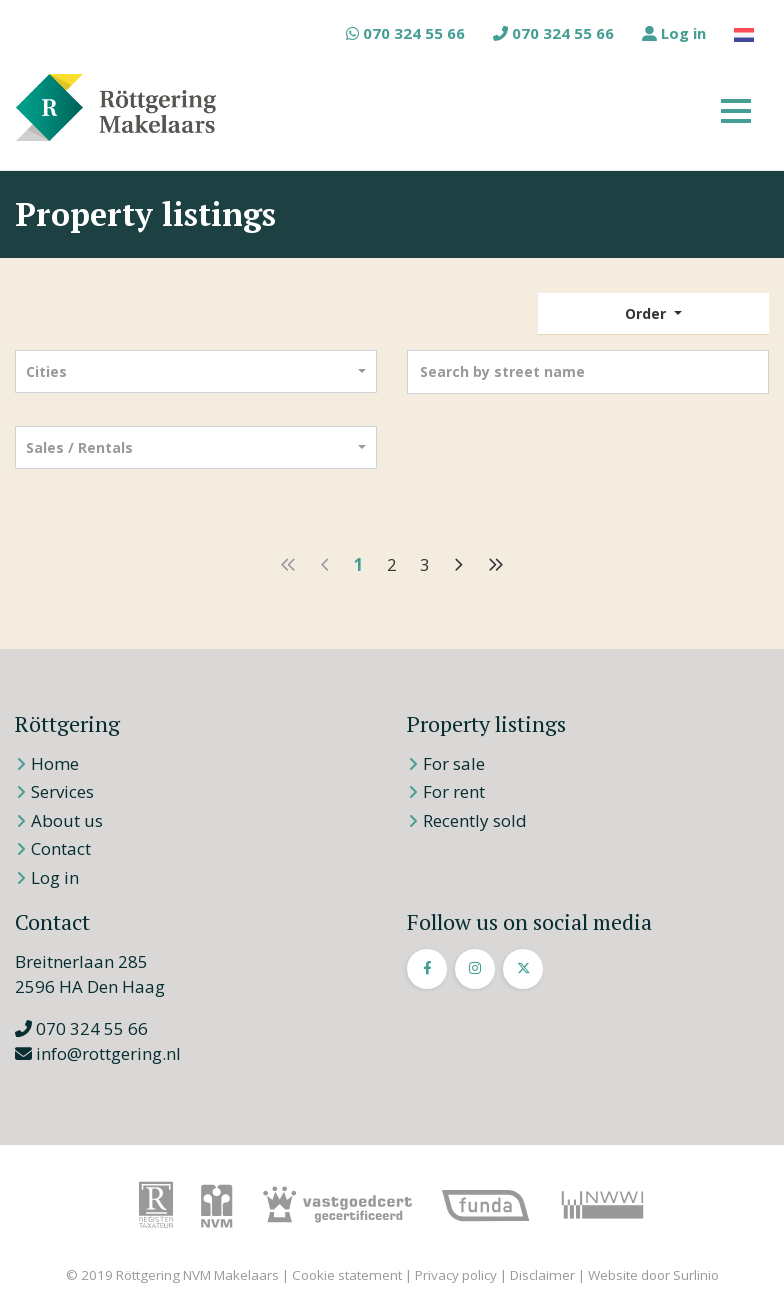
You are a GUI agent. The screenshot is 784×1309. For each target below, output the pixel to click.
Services (62, 791)
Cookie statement (347, 1275)
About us (67, 820)
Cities (46, 371)
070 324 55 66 (405, 33)
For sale (454, 763)
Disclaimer (542, 1275)
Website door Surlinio (653, 1275)
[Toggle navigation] (736, 108)
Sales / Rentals (79, 447)
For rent (454, 791)
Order (647, 313)
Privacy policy (456, 1275)
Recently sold (475, 820)
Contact (61, 848)
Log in (674, 33)
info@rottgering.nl (98, 1053)
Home (55, 763)
